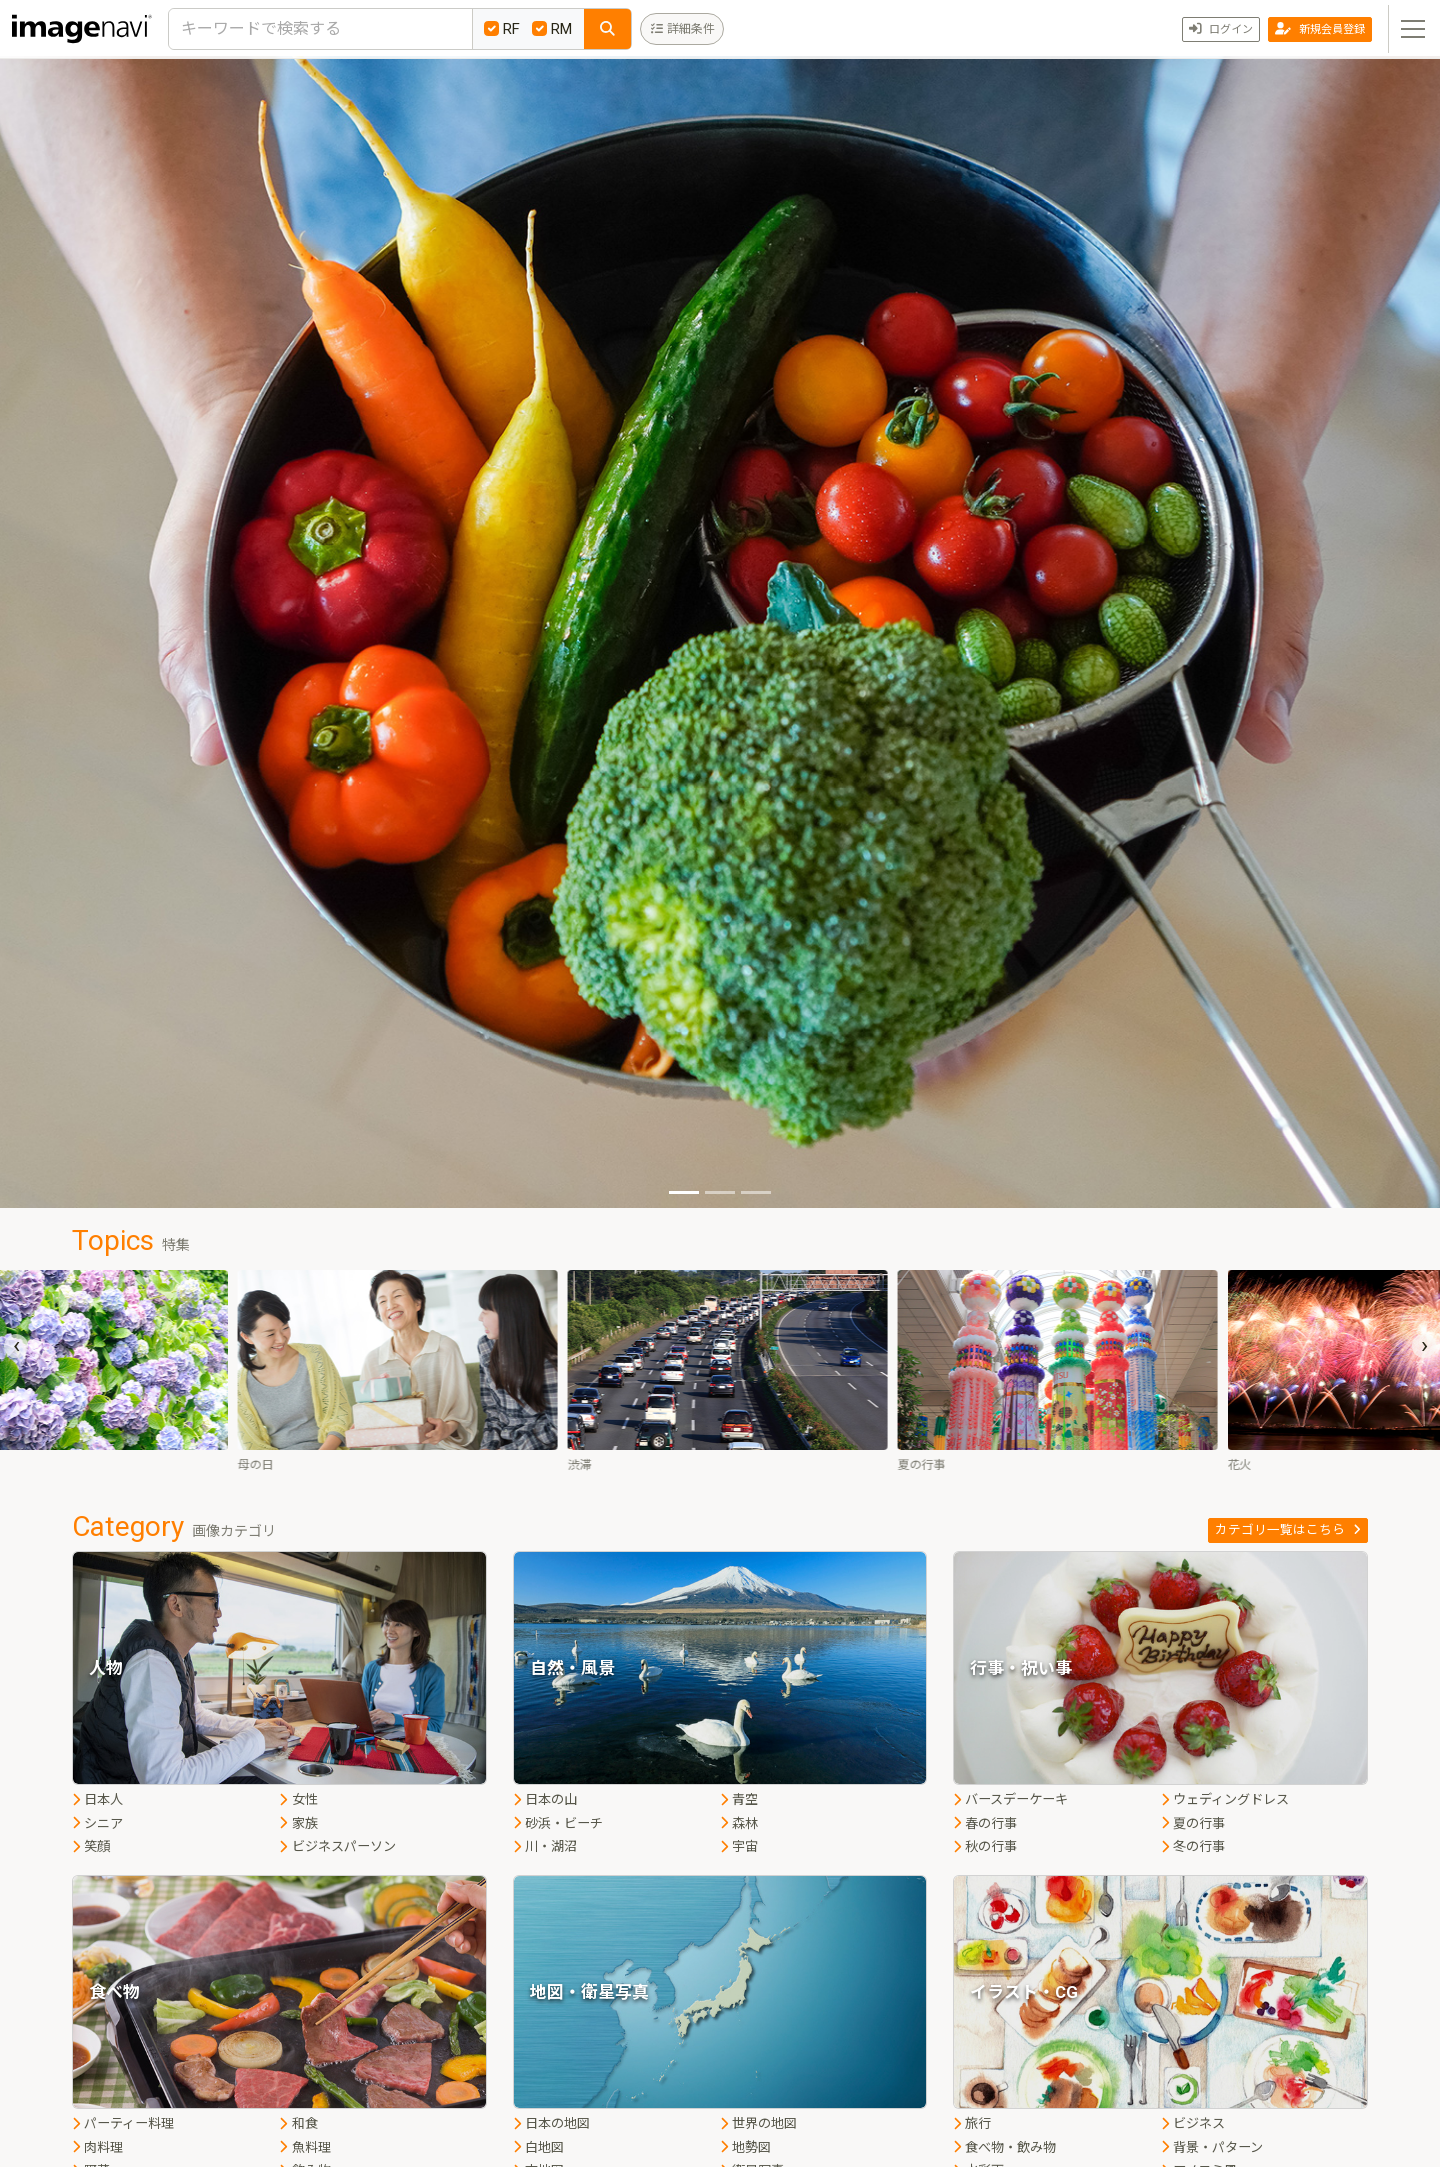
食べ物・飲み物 (1004, 2147)
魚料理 (304, 2147)
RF (502, 29)
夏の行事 (1193, 1823)
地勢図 (745, 2147)
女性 (298, 1799)
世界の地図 (758, 2123)
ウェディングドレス (1225, 1799)
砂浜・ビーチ (558, 1823)
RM (552, 29)
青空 (739, 1799)
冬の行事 (1193, 1846)
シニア (97, 1823)
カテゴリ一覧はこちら (1288, 1529)
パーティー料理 (123, 2123)
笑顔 (91, 1846)
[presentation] (16, 1346)
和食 (298, 2123)
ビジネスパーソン (337, 1846)
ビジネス (1193, 2123)
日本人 (97, 1799)
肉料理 (97, 2147)
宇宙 (739, 1846)
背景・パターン (1212, 2147)
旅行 (972, 2123)
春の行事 (985, 1823)
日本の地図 (551, 2123)
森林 (739, 1823)
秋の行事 (985, 1846)
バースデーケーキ (1010, 1799)
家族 (298, 1823)
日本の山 (545, 1799)
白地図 (538, 2147)
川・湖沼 (545, 1846)
